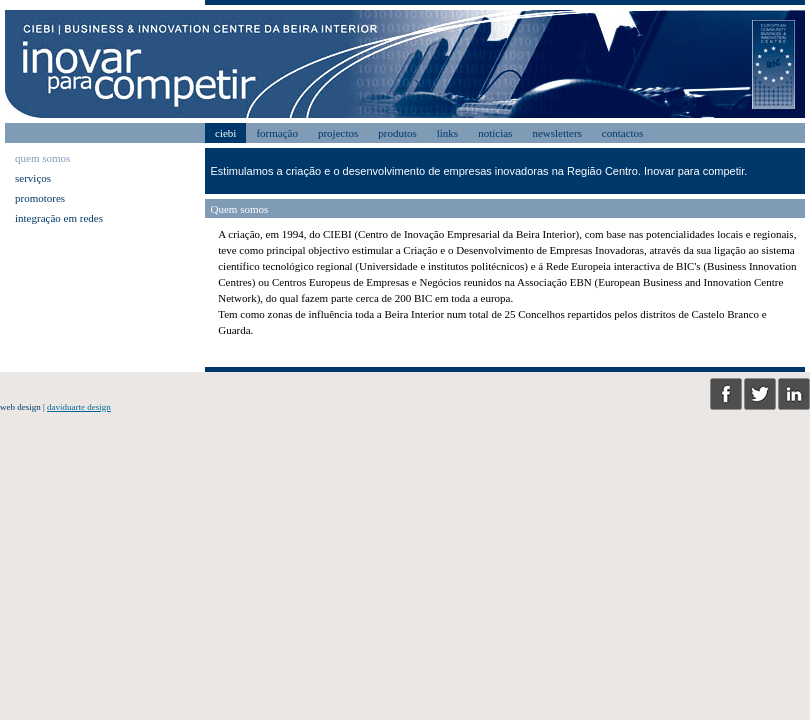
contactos (623, 133)
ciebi (225, 133)
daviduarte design (79, 407)
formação (277, 133)
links (447, 133)
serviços (33, 178)
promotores (40, 198)
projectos (338, 133)
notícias (495, 133)
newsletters (556, 133)
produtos (397, 133)
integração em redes (59, 218)
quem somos (42, 158)
